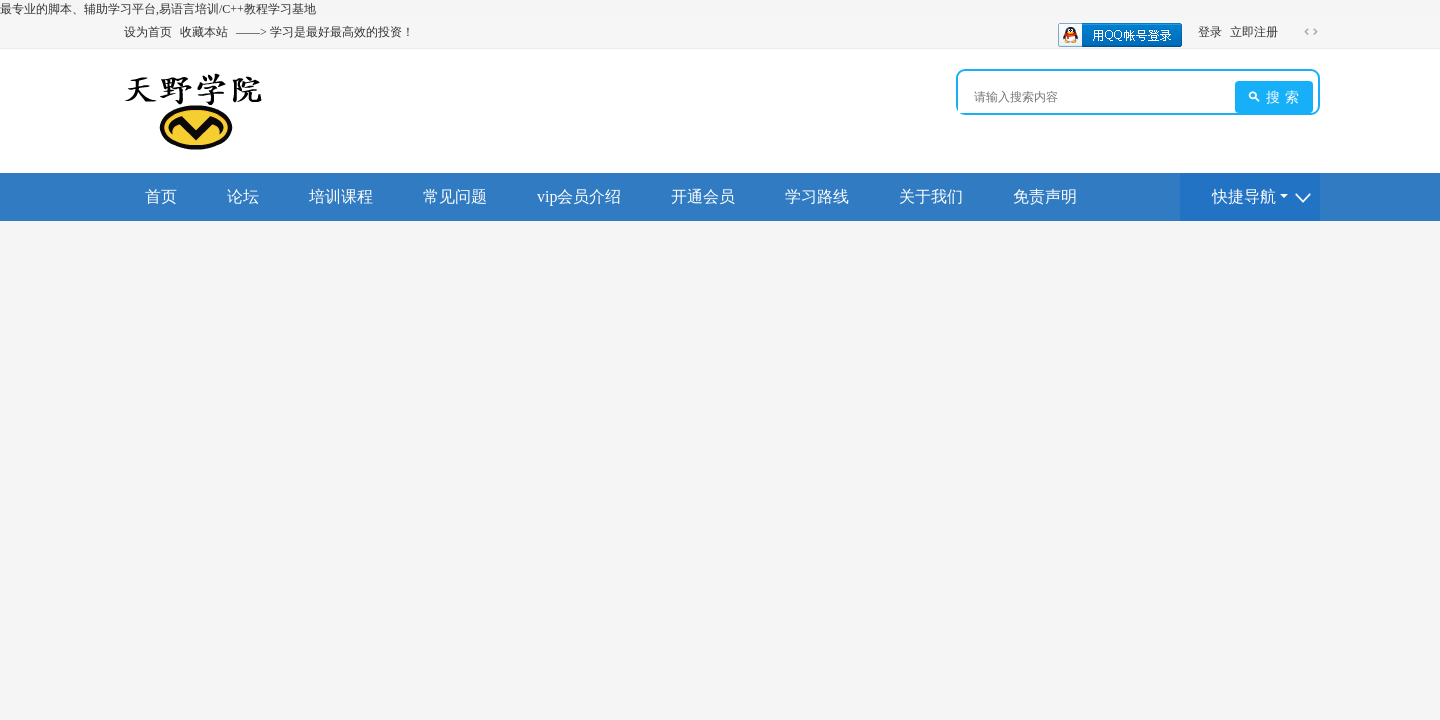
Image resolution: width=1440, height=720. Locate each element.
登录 (1210, 32)
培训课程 (341, 196)
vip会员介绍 (579, 196)
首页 (161, 196)
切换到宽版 (1311, 32)
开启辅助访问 (1292, 32)
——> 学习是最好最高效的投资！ (325, 32)
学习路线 (817, 196)
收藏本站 (204, 32)
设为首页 (148, 32)
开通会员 (703, 196)
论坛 (243, 196)
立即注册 (1254, 32)
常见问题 (455, 196)
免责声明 (1045, 196)
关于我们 (931, 196)
